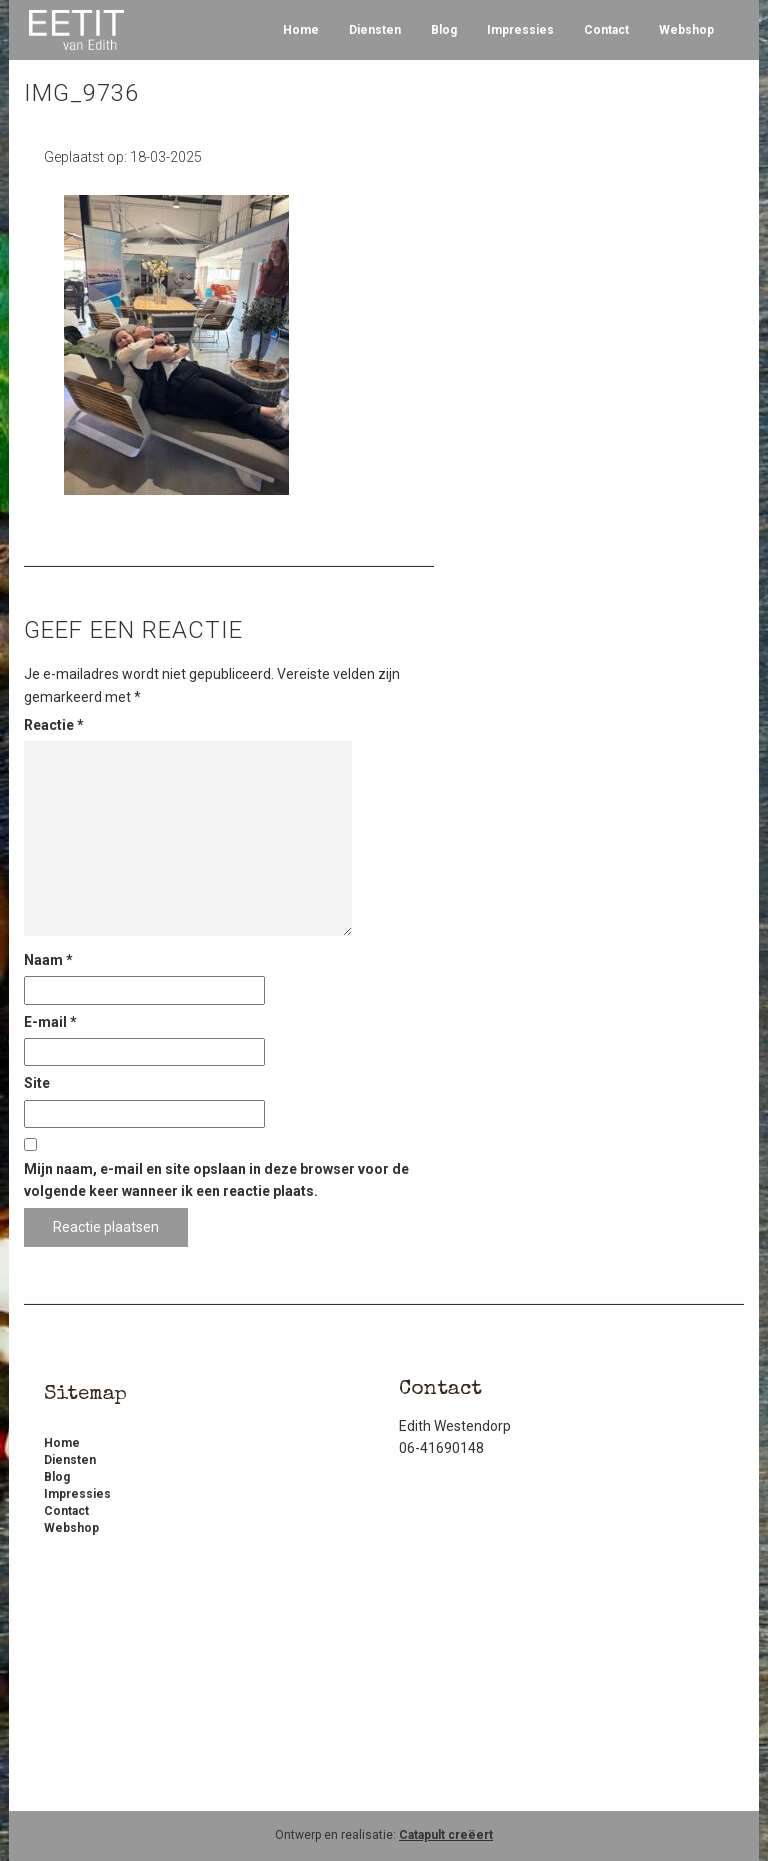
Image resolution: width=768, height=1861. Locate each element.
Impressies (520, 30)
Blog (444, 30)
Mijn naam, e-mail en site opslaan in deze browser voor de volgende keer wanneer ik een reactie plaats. (216, 1180)
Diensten (375, 30)
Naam (48, 960)
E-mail (50, 1022)
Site (37, 1083)
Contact (606, 30)
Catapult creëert (446, 1835)
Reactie (54, 725)
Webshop (686, 30)
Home (301, 30)
